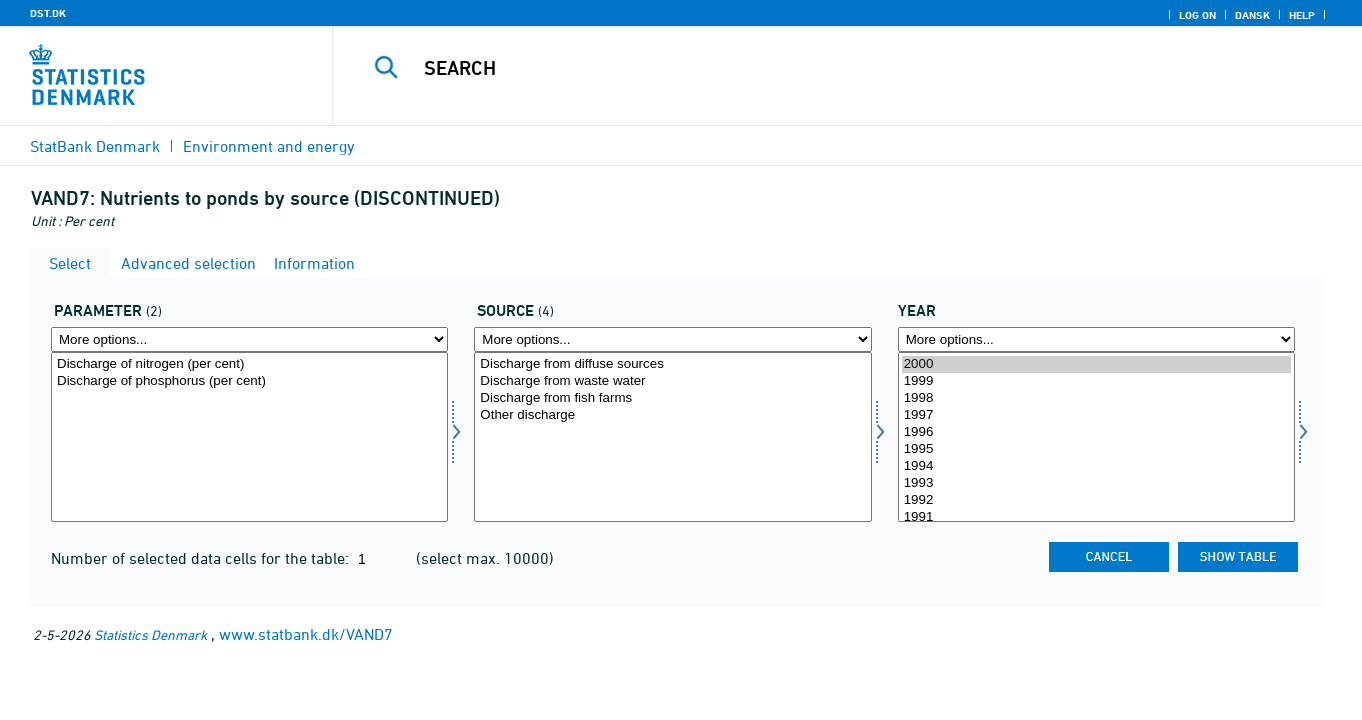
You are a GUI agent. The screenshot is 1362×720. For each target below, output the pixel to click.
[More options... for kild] (672, 339)
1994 (1096, 466)
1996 (1096, 432)
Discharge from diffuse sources (672, 364)
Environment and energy (269, 146)
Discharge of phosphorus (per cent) (249, 381)
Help (1302, 15)
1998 (1096, 398)
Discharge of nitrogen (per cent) (249, 364)
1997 (1096, 415)
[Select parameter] (249, 437)
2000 (1096, 364)
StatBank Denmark (95, 146)
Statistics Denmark (150, 634)
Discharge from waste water (672, 381)
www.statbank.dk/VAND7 (306, 634)
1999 (1096, 381)
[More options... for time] (1096, 339)
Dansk (1252, 15)
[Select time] (1096, 437)
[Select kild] (672, 437)
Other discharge (672, 415)
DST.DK (48, 13)
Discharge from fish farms (672, 398)
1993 (1096, 483)
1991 (1096, 517)
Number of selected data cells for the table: (202, 558)
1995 (1096, 449)
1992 (1096, 500)
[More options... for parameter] (249, 339)
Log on (1197, 15)
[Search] (822, 68)
